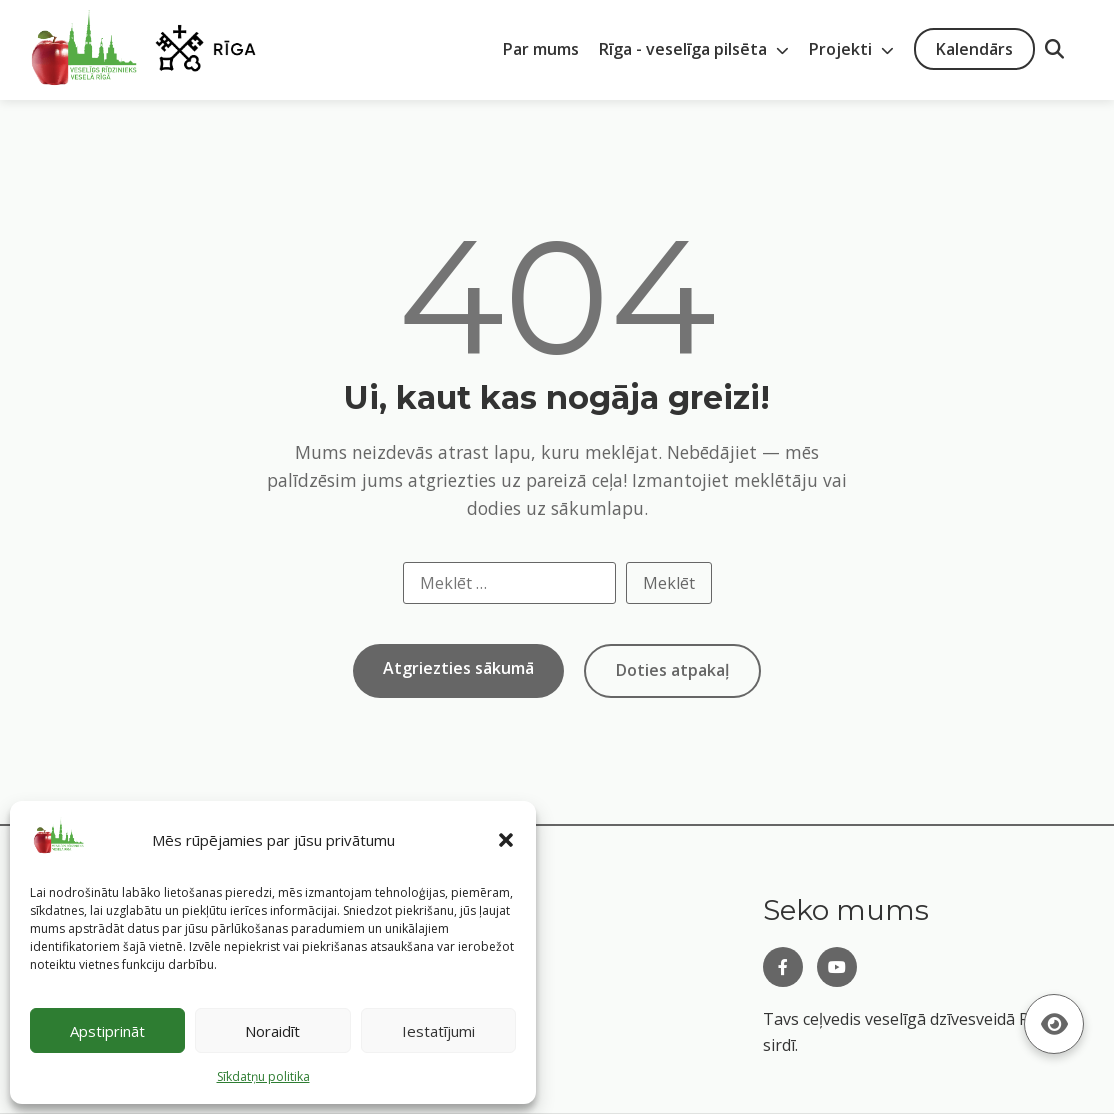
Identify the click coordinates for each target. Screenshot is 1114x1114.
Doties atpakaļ (672, 670)
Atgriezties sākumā (458, 668)
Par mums (541, 49)
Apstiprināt (107, 1031)
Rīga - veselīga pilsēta (694, 49)
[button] (506, 840)
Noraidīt (272, 1031)
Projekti (851, 49)
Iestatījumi (438, 1031)
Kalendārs (974, 49)
